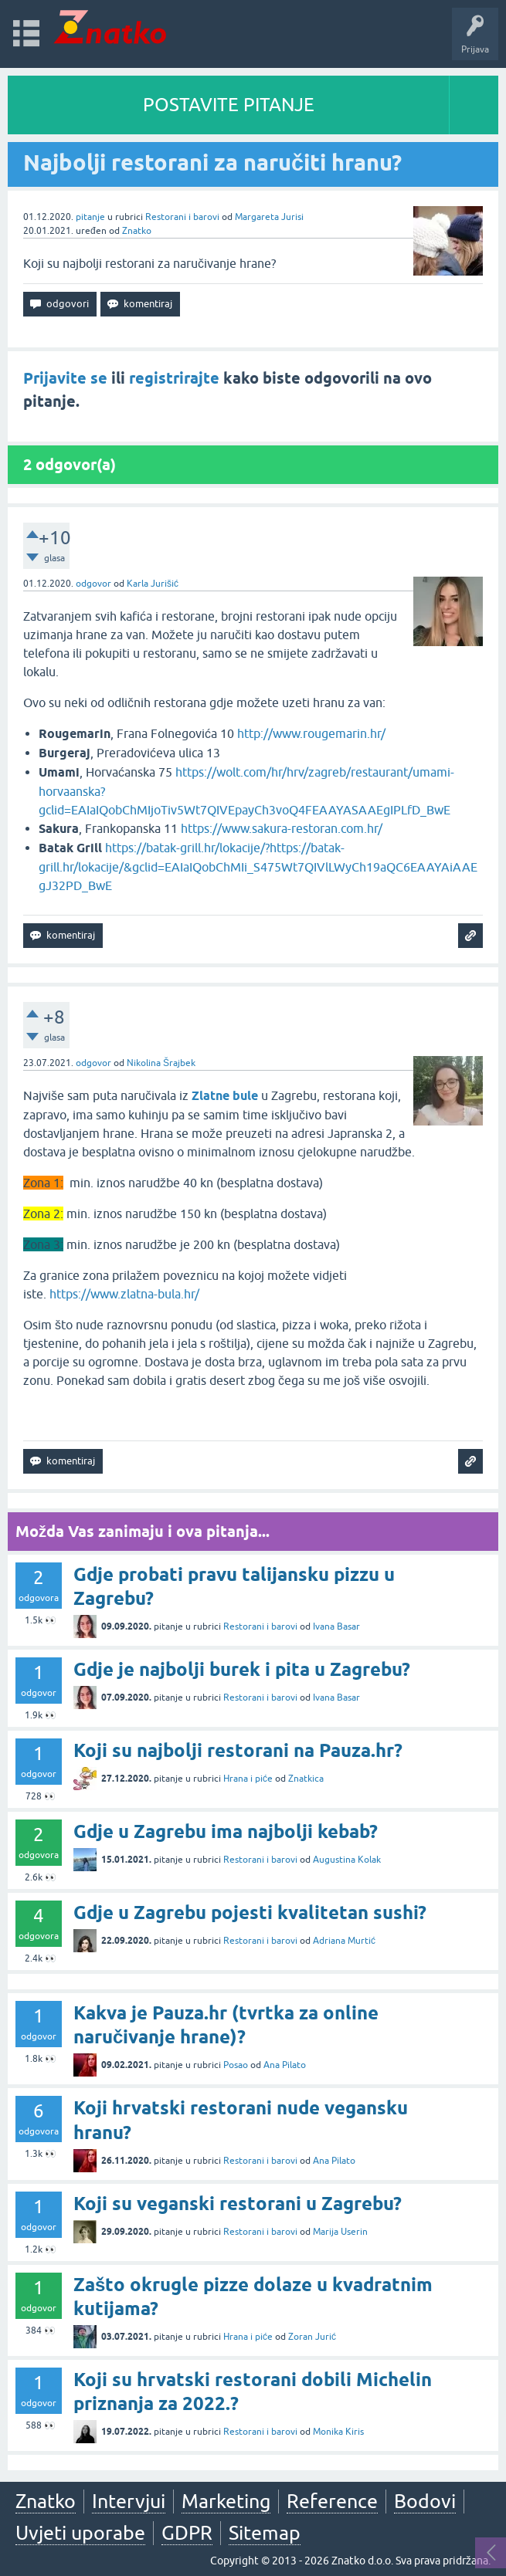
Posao (235, 2065)
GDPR (186, 2533)
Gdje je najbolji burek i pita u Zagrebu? (241, 1669)
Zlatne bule (225, 1095)
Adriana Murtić (344, 1940)
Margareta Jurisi (269, 217)
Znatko (136, 230)
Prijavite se (65, 378)
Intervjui (128, 2501)
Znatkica (306, 1778)
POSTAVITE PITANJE (228, 104)
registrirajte (174, 378)
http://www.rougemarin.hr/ (311, 733)
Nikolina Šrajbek (161, 1063)
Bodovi (425, 2501)
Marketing (226, 2501)
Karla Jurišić (152, 583)
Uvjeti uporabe (80, 2533)
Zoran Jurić (312, 2336)
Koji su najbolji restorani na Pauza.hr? (237, 1750)
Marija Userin (340, 2231)
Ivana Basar (336, 1626)
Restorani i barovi (182, 217)
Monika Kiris (338, 2431)
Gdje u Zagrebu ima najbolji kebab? (225, 1831)
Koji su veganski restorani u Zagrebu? (237, 2203)
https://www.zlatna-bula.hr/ (124, 1294)
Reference (332, 2501)
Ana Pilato (284, 2065)
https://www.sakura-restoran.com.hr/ (281, 828)
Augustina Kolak (347, 1859)
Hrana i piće (248, 1778)
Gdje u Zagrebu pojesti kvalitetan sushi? (249, 1912)
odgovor (93, 583)
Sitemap (265, 2533)
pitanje (90, 217)
